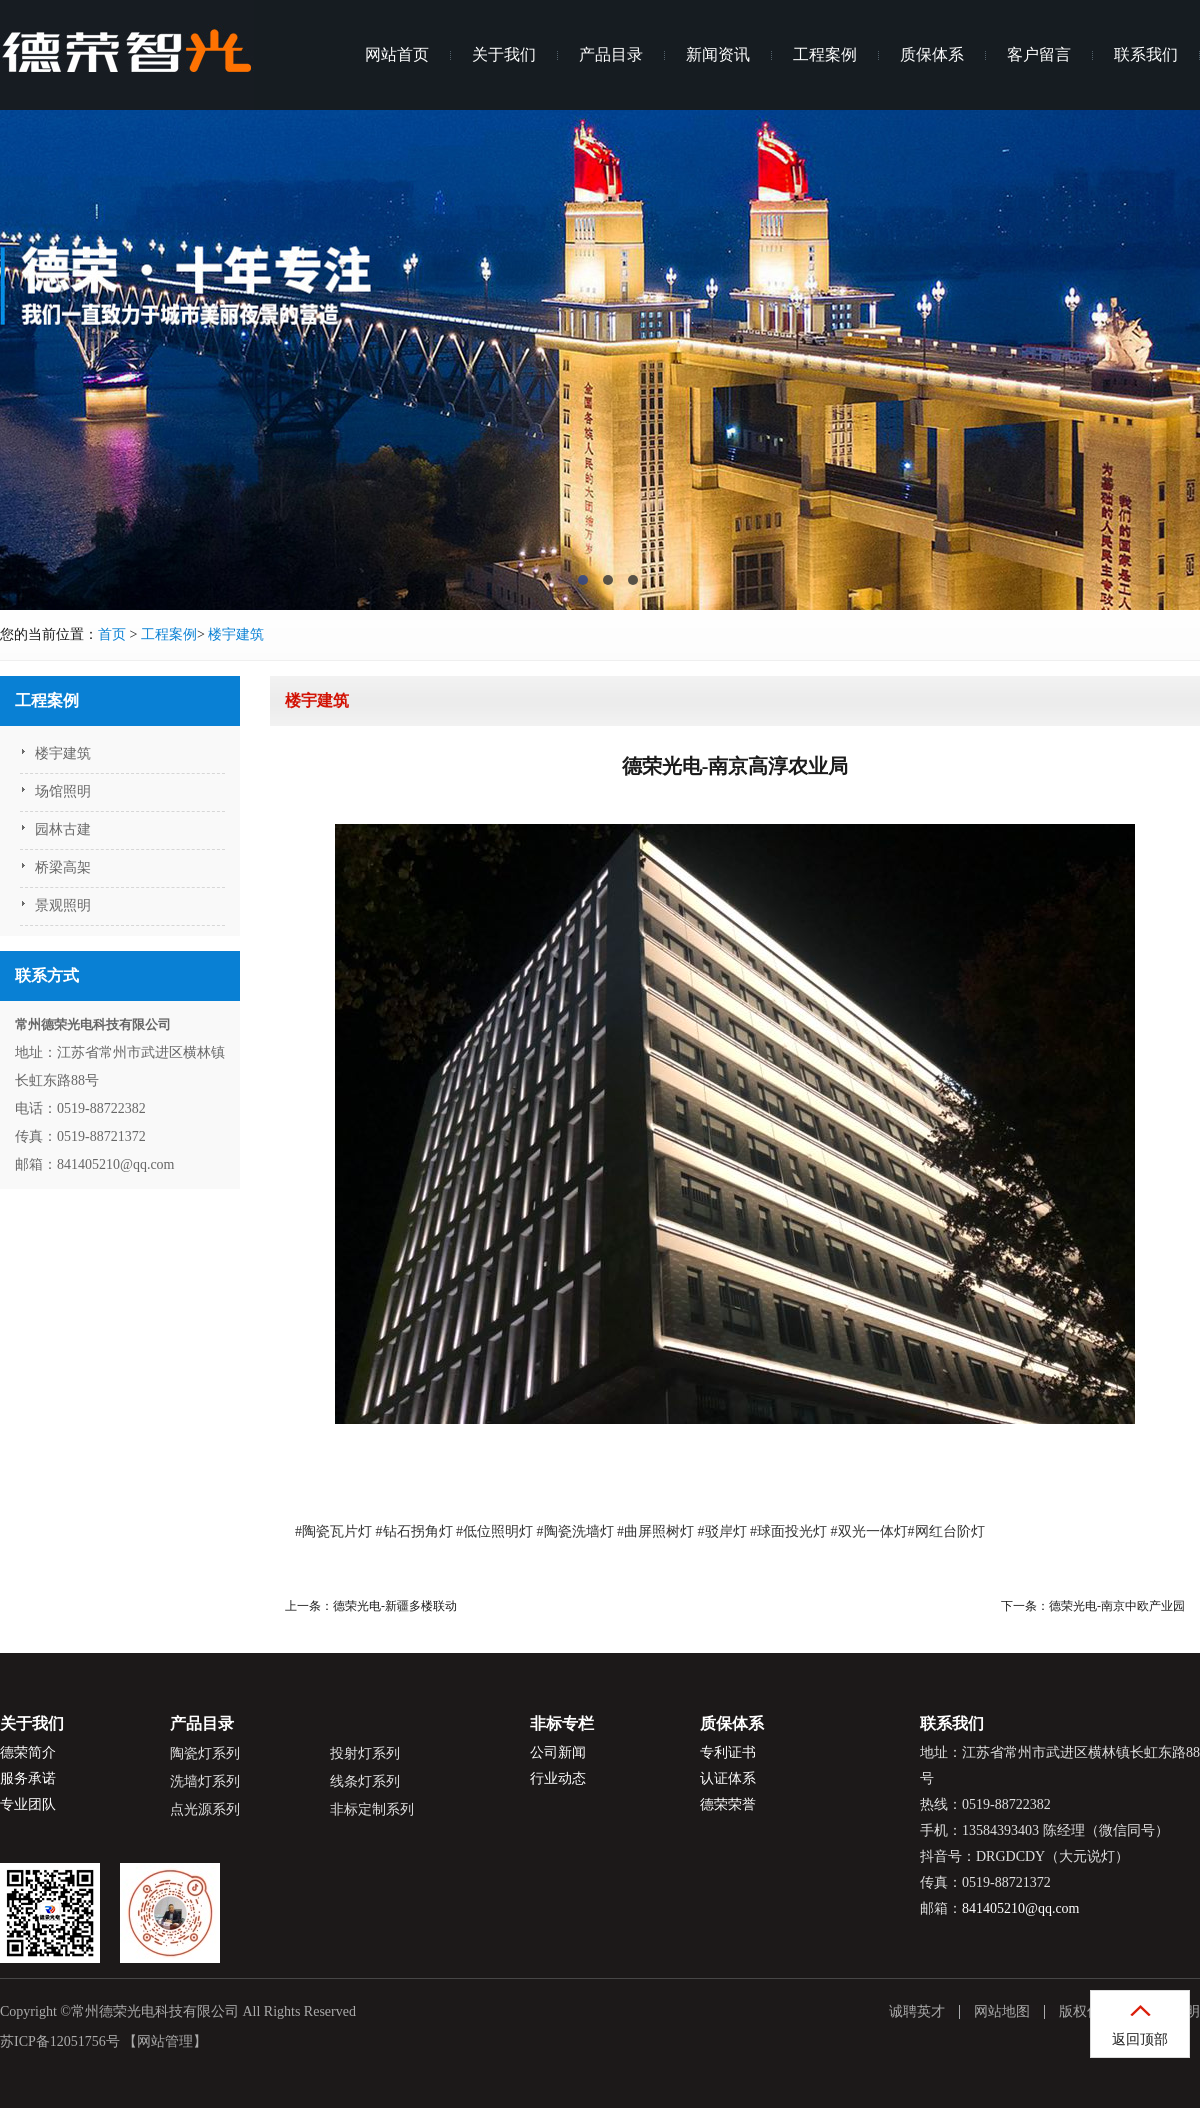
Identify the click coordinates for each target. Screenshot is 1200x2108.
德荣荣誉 (728, 1804)
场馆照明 (63, 791)
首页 (112, 634)
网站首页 (397, 54)
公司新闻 (558, 1752)
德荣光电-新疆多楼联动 (395, 1606)
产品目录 (611, 54)
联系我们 (1146, 54)
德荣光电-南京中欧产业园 (1117, 1606)
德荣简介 (28, 1752)
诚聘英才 (917, 2011)
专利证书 (728, 1752)
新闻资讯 (718, 54)
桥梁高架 (63, 867)
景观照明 (63, 905)
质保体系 (932, 54)
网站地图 (1002, 2011)
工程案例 (825, 54)
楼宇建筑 (236, 634)
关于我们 (504, 54)
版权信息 (1087, 2011)
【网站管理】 (165, 2041)
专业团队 (28, 1804)
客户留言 (1039, 54)
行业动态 (558, 1778)
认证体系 (728, 1778)
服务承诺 (28, 1778)
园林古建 (63, 829)
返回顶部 (1140, 2039)
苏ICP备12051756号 (60, 2041)
